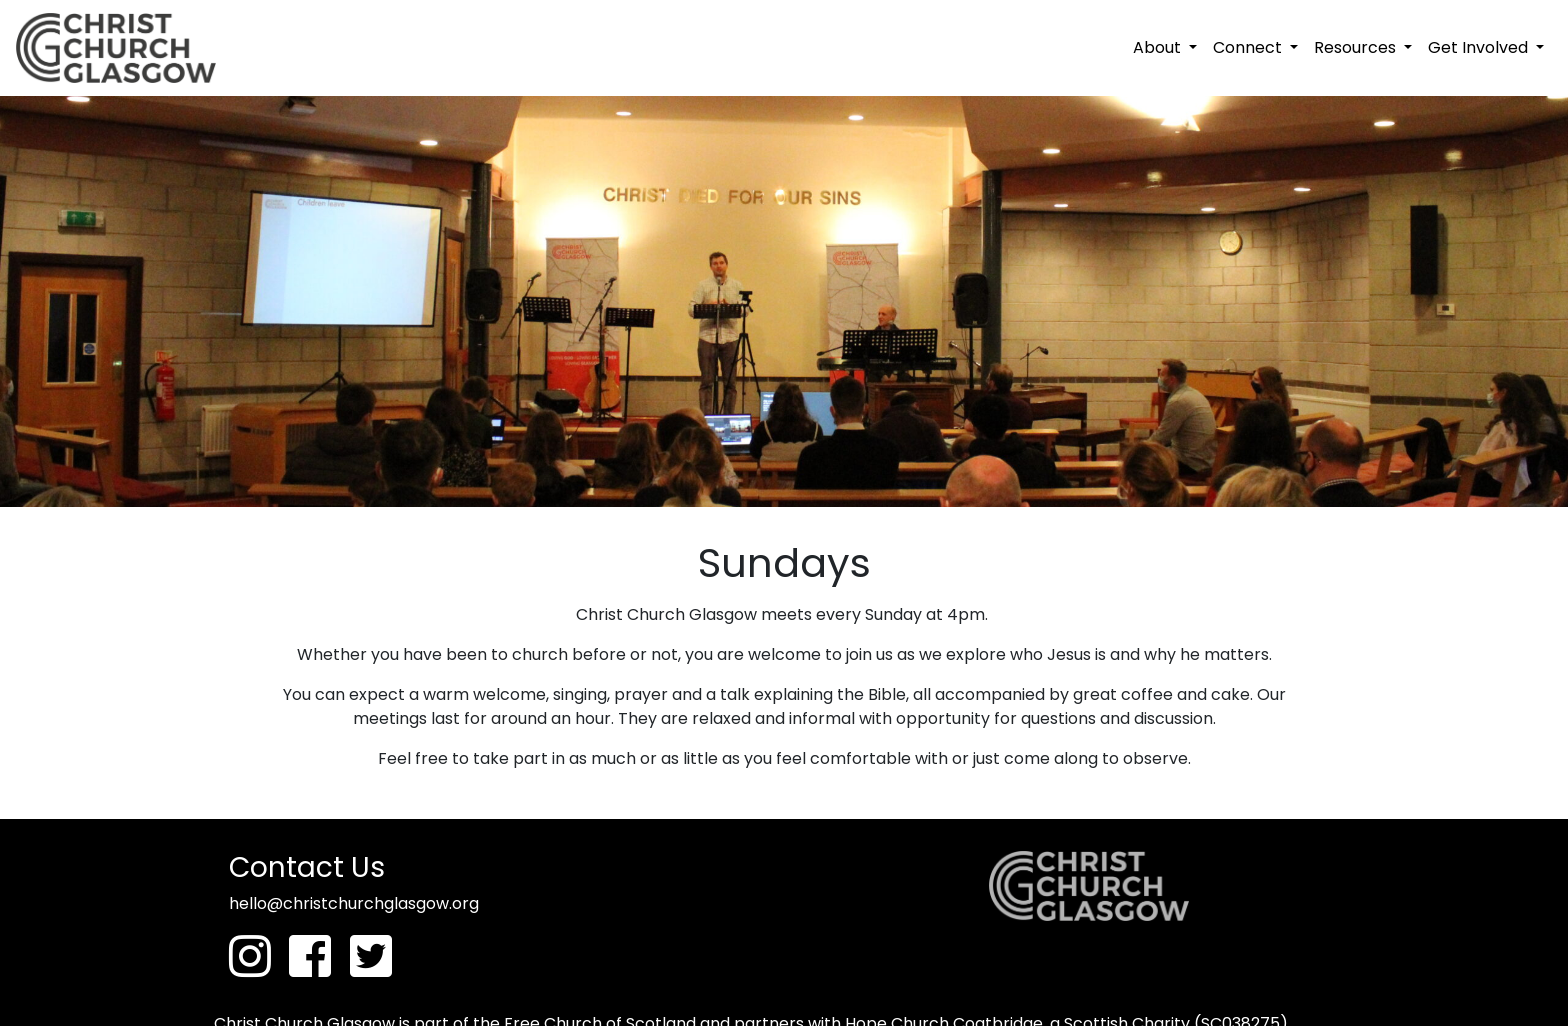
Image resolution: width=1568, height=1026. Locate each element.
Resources (1357, 47)
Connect (1249, 47)
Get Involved (1480, 47)
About (1159, 47)
